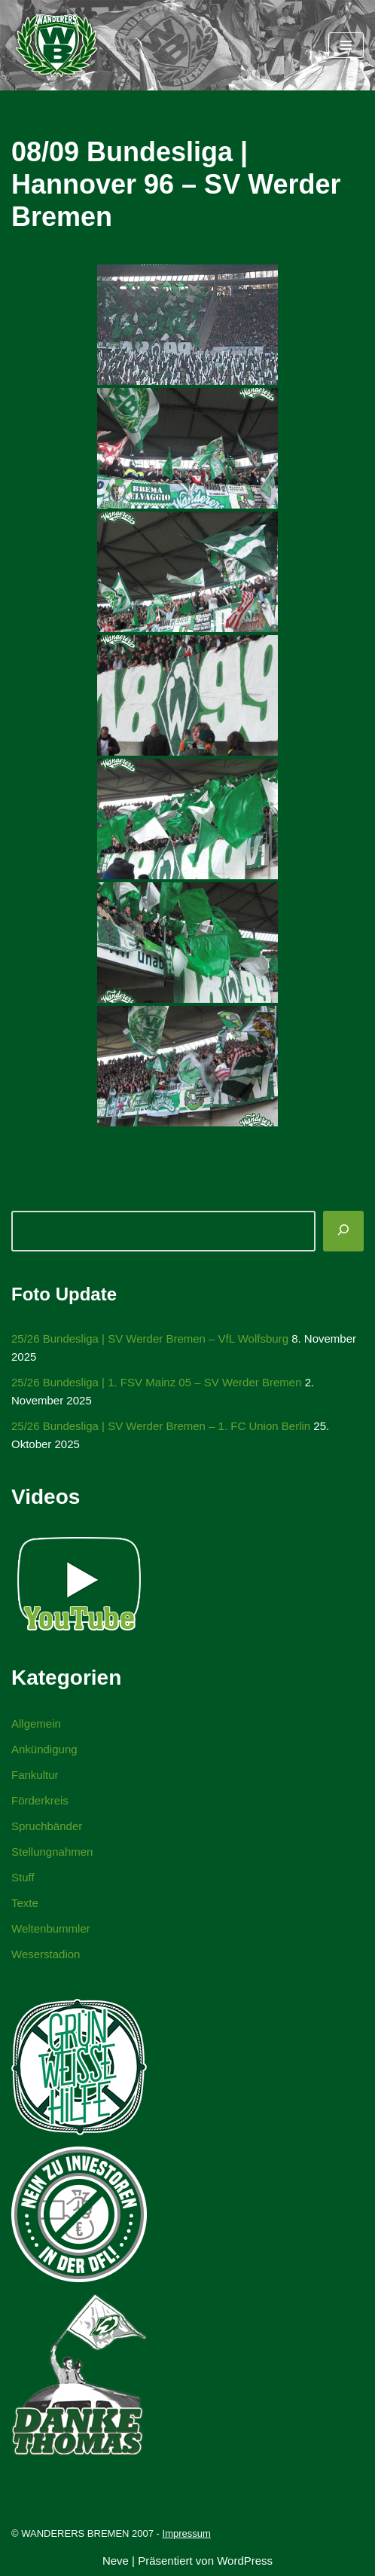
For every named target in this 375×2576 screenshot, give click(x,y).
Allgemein (36, 1723)
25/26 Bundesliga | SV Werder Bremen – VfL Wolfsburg (149, 1338)
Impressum (187, 2533)
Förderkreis (40, 1800)
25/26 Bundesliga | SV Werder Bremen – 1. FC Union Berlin (160, 1425)
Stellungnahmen (52, 1851)
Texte (24, 1902)
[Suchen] (343, 1231)
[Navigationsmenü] (346, 45)
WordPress (245, 2560)
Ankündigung (44, 1749)
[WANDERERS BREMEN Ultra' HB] (56, 45)
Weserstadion (45, 1954)
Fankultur (35, 1774)
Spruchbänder (46, 1826)
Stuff (23, 1877)
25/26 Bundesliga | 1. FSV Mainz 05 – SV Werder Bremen (156, 1382)
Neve (115, 2560)
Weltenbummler (50, 1928)
